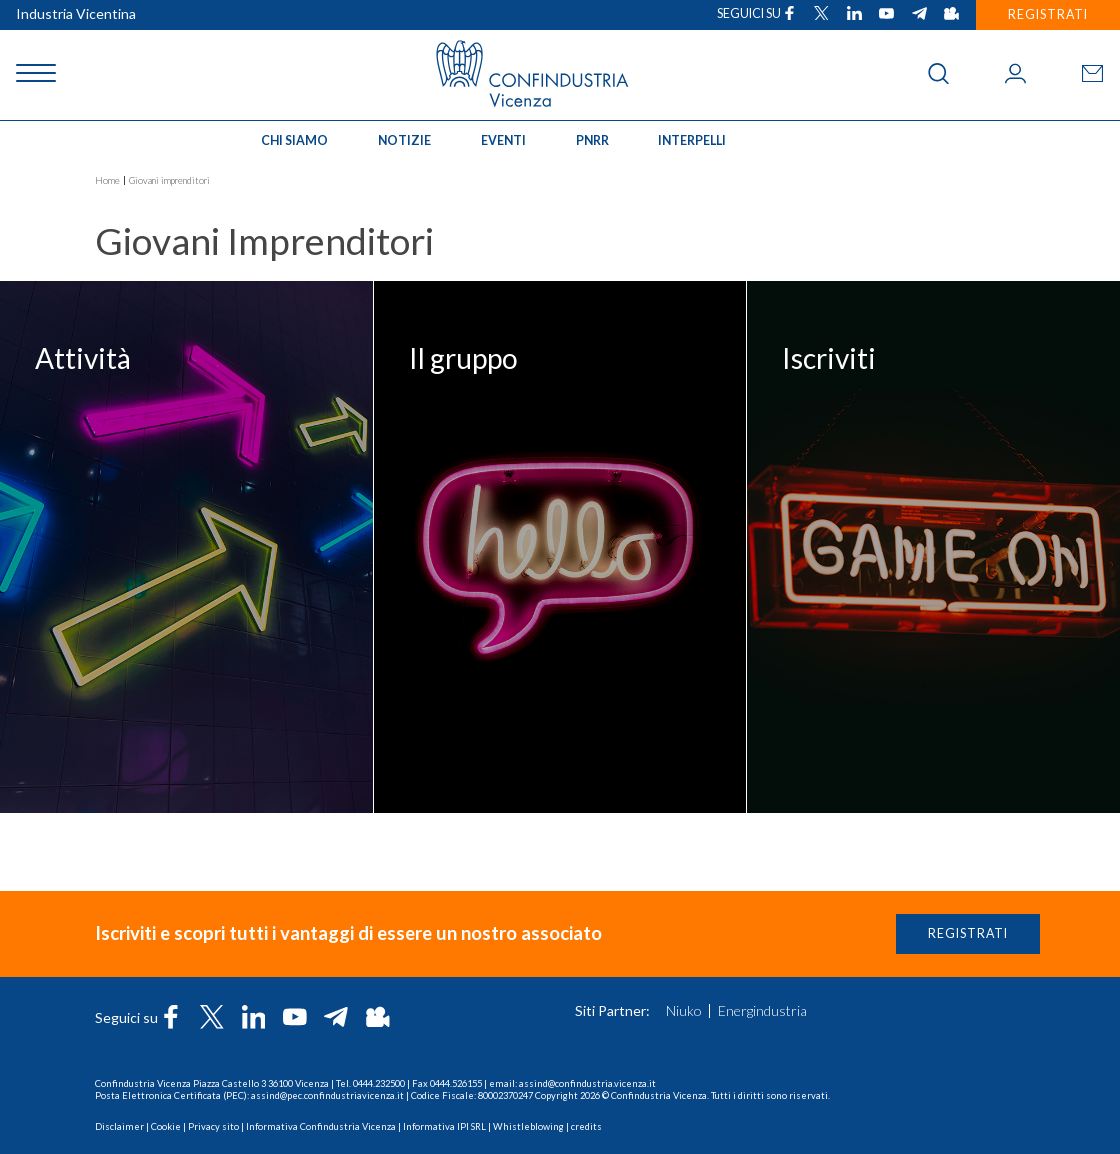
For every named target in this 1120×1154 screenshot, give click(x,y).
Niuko (684, 1011)
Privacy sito (213, 1126)
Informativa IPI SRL (444, 1126)
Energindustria (762, 1011)
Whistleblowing (528, 1126)
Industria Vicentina (76, 13)
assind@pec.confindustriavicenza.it (327, 1095)
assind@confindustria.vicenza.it (587, 1083)
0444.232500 (379, 1083)
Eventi (503, 140)
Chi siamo (294, 140)
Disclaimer (119, 1126)
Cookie (166, 1126)
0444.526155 (456, 1083)
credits (586, 1126)
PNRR (592, 140)
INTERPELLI (692, 140)
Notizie (404, 140)
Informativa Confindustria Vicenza (321, 1126)
